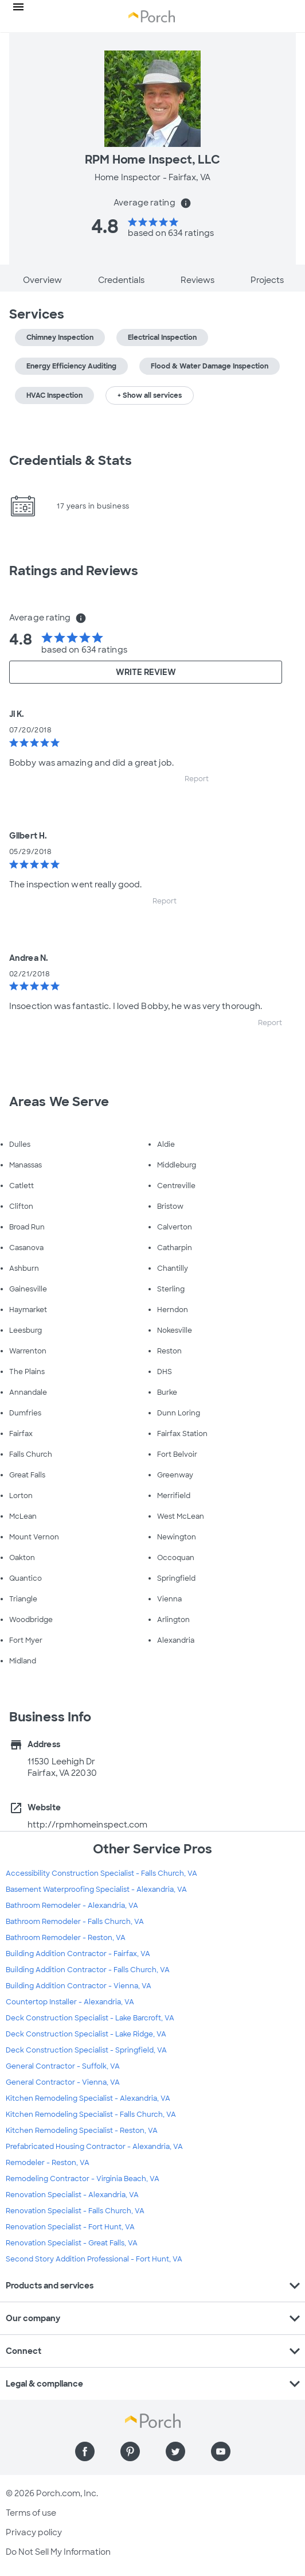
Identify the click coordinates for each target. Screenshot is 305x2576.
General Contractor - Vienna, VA (63, 2082)
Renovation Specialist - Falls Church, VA (75, 2211)
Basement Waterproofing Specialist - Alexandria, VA (96, 1889)
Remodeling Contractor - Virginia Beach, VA (82, 2178)
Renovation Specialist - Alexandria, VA (72, 2194)
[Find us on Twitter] (175, 2451)
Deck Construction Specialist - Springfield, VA (86, 2050)
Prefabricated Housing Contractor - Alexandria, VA (94, 2146)
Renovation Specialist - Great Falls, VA (72, 2243)
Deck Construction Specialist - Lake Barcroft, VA (90, 2018)
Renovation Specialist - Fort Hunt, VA (70, 2227)
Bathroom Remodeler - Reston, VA (66, 1937)
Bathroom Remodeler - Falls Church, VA (75, 1921)
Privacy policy (34, 2532)
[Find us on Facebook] (85, 2451)
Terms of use (31, 2513)
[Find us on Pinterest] (130, 2451)
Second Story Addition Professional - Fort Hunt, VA (94, 2259)
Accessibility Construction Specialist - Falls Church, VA (101, 1873)
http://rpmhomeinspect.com (88, 1825)
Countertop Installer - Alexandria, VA (70, 2002)
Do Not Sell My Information (58, 2552)
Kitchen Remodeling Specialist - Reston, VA (82, 2130)
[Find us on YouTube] (220, 2451)
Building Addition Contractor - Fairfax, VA (78, 1953)
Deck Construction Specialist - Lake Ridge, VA (86, 2034)
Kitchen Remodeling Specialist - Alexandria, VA (88, 2098)
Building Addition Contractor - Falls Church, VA (88, 1969)
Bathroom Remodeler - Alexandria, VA (72, 1905)
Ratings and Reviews (73, 570)
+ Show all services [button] (150, 395)
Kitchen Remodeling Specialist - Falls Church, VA (91, 2114)
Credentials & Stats (70, 460)
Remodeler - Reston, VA (47, 2162)
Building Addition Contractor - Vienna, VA (78, 1986)
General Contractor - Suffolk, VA (63, 2066)
